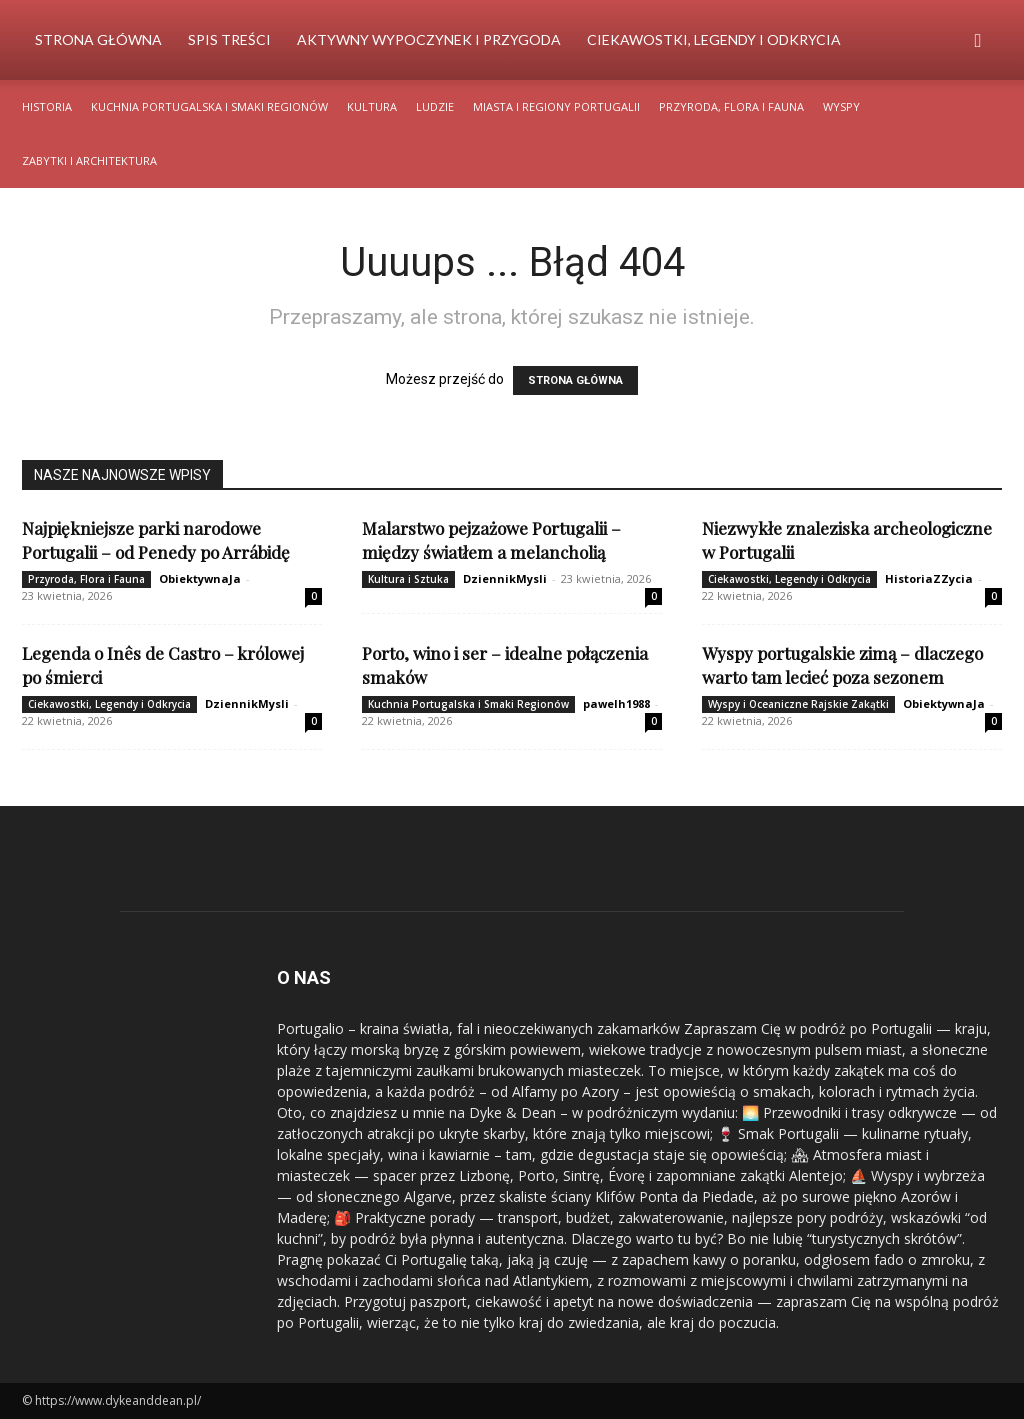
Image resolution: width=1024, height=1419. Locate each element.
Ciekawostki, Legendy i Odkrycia (714, 39)
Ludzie (435, 106)
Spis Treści (229, 39)
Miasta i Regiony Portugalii (556, 106)
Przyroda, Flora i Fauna (731, 106)
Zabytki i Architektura (89, 160)
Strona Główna (98, 39)
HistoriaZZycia (929, 578)
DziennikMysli (505, 578)
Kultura (372, 106)
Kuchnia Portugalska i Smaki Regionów (209, 106)
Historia (47, 106)
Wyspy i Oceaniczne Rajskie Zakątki (798, 704)
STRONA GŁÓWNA (575, 380)
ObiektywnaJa (200, 578)
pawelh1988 (616, 703)
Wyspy (841, 106)
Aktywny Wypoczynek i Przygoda (429, 39)
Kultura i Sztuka (408, 579)
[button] (978, 41)
